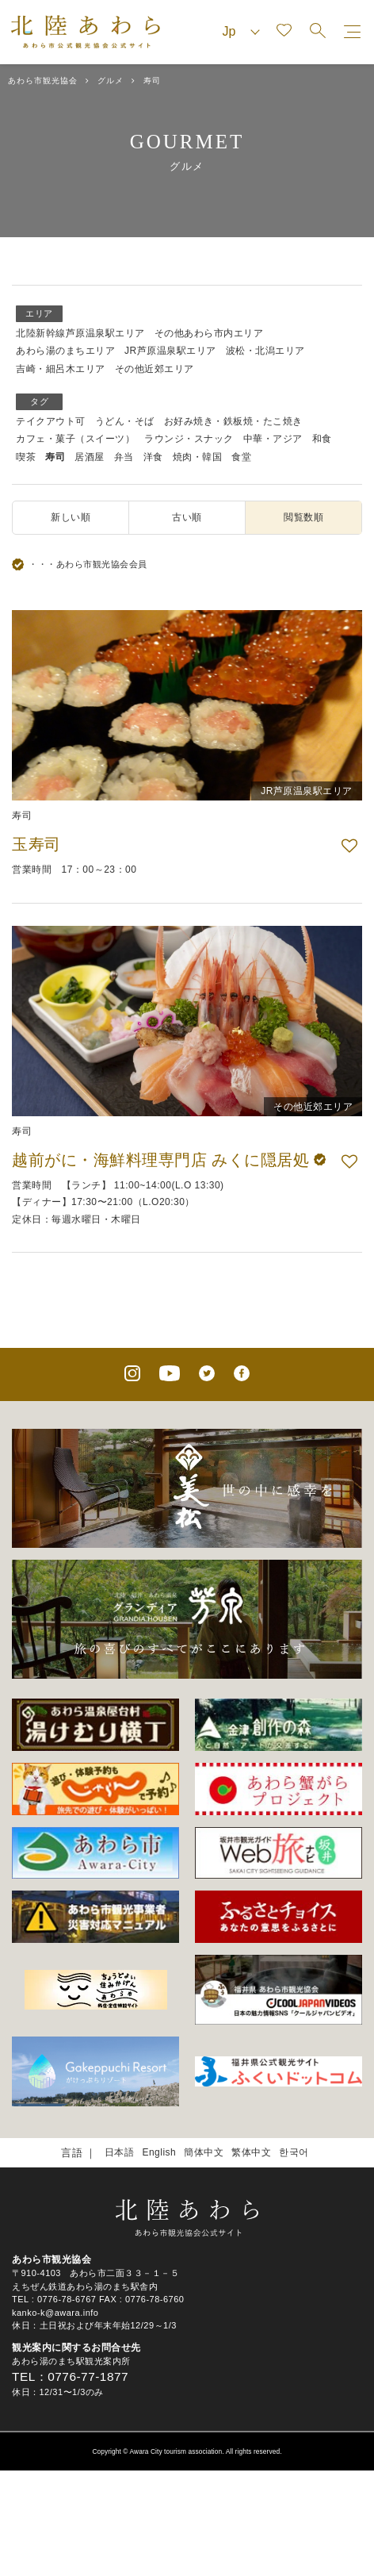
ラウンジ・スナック (189, 438)
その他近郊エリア (154, 368)
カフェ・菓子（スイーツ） (75, 438)
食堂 (241, 457)
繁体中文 (251, 2152)
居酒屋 (89, 457)
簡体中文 (203, 2152)
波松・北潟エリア (265, 350)
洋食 (153, 457)
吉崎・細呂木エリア (60, 368)
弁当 (124, 457)
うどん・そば (125, 421)
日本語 (120, 2152)
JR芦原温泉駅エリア (170, 350)
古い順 (187, 517)
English (159, 2152)
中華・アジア (273, 438)
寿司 (55, 457)
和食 (322, 438)
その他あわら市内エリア (209, 333)
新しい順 (70, 517)
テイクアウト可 (51, 421)
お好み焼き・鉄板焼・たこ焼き (233, 421)
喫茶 (26, 457)
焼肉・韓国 (198, 457)
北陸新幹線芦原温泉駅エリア (80, 333)
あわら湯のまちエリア (65, 350)
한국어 (294, 2152)
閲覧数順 (303, 517)
